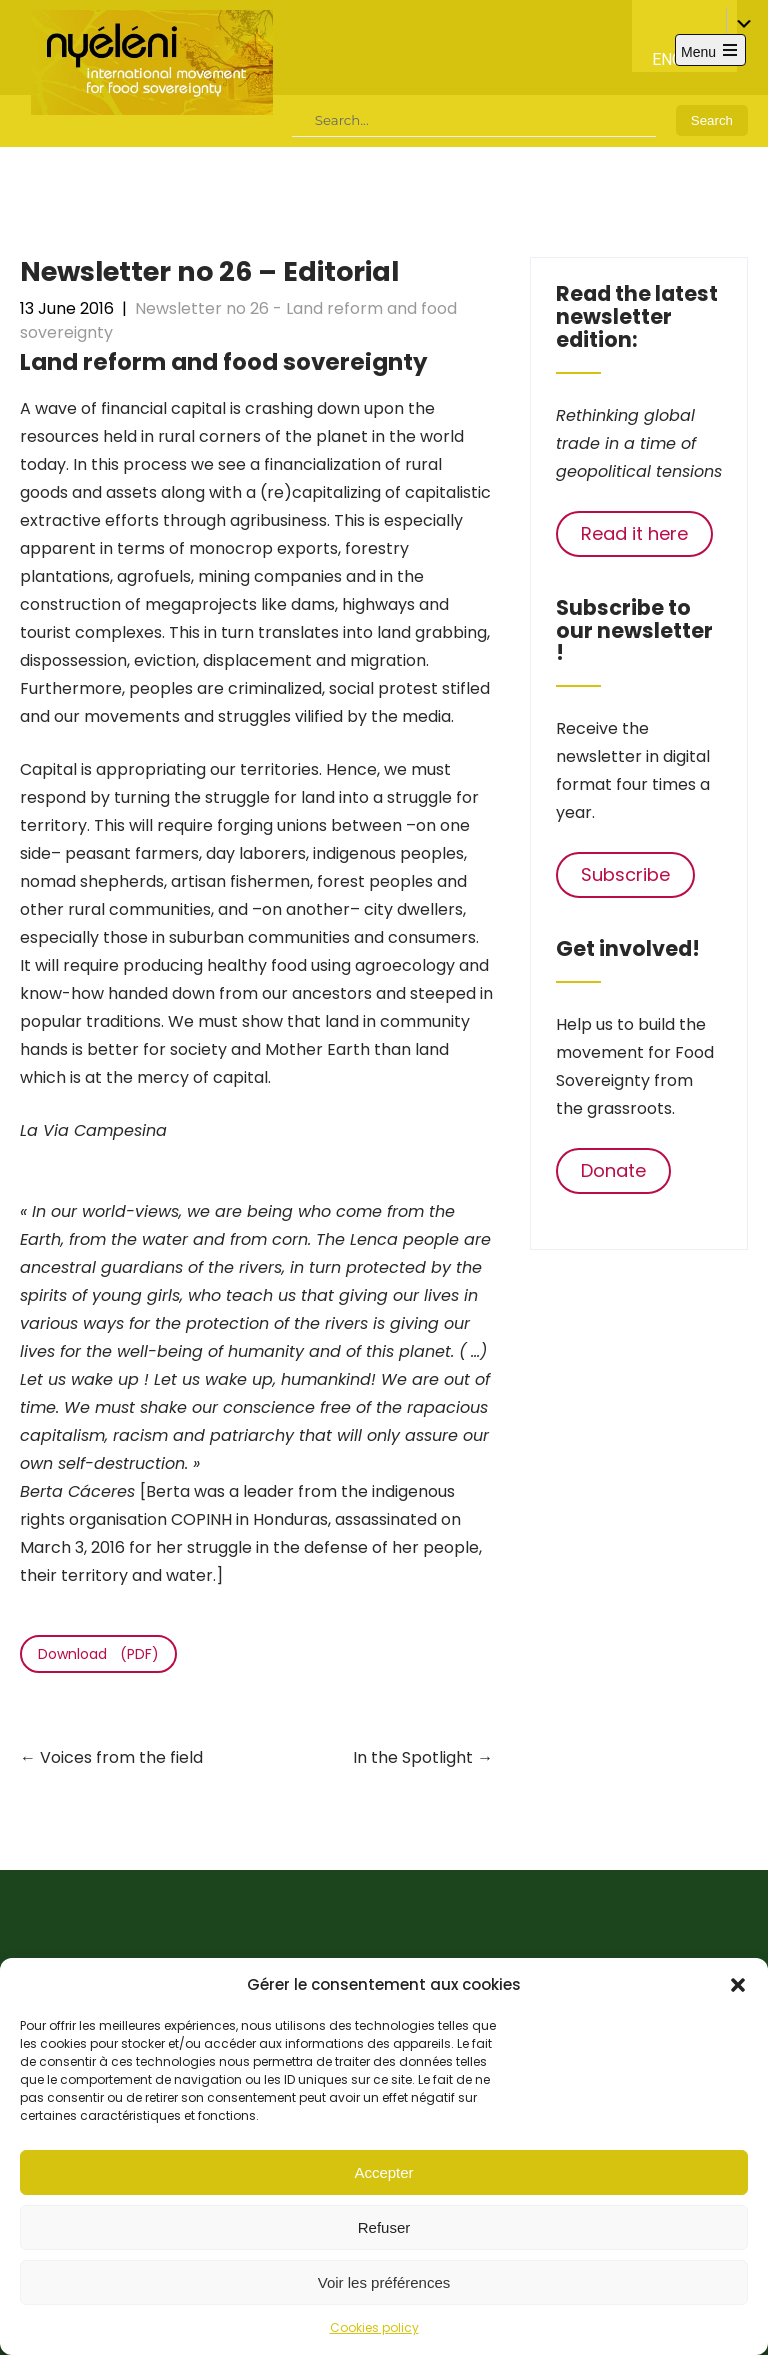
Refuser (384, 2227)
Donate (613, 1170)
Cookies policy (374, 2327)
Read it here (634, 533)
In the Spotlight (423, 1757)
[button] (738, 1985)
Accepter (383, 2172)
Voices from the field (111, 1757)
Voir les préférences (384, 2282)
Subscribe (625, 874)
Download (72, 1654)
